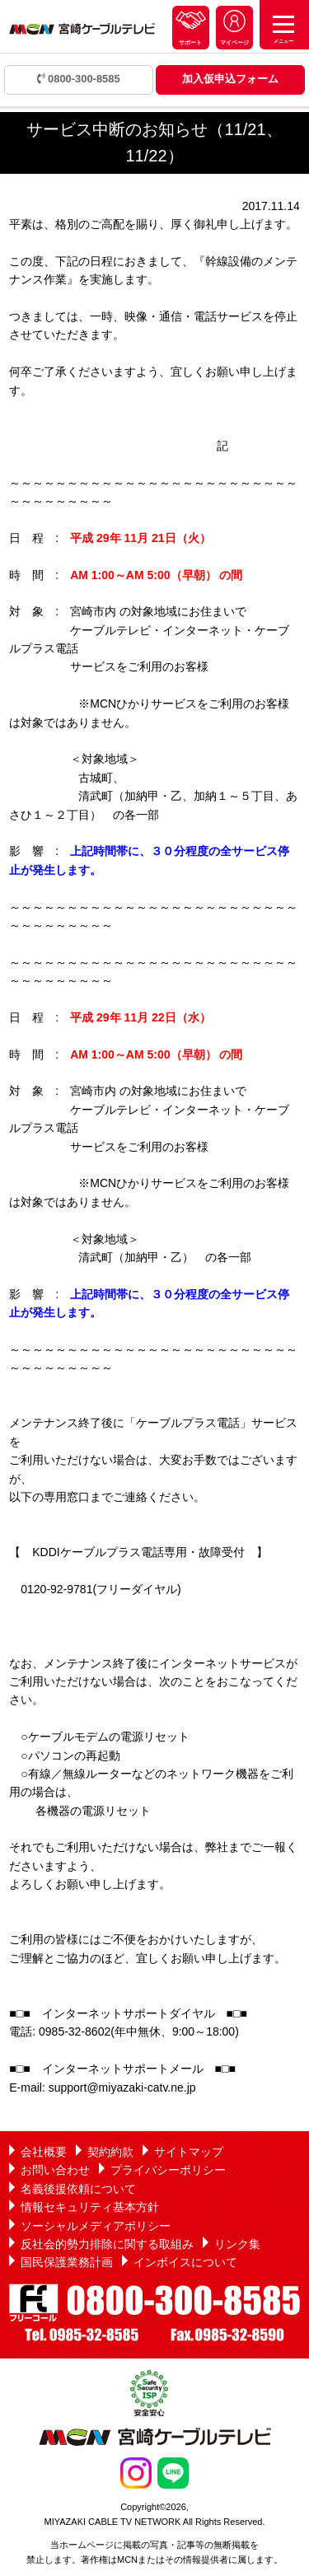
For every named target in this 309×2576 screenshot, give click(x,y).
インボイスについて (185, 2262)
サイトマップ (188, 2151)
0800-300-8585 (78, 78)
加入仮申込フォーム (230, 78)
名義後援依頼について (78, 2188)
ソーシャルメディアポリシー (96, 2225)
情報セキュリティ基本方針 (90, 2207)
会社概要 (44, 2151)
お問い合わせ (55, 2169)
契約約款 (110, 2151)
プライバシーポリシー (168, 2169)
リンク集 (237, 2244)
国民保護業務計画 (67, 2262)
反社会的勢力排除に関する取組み (107, 2244)
